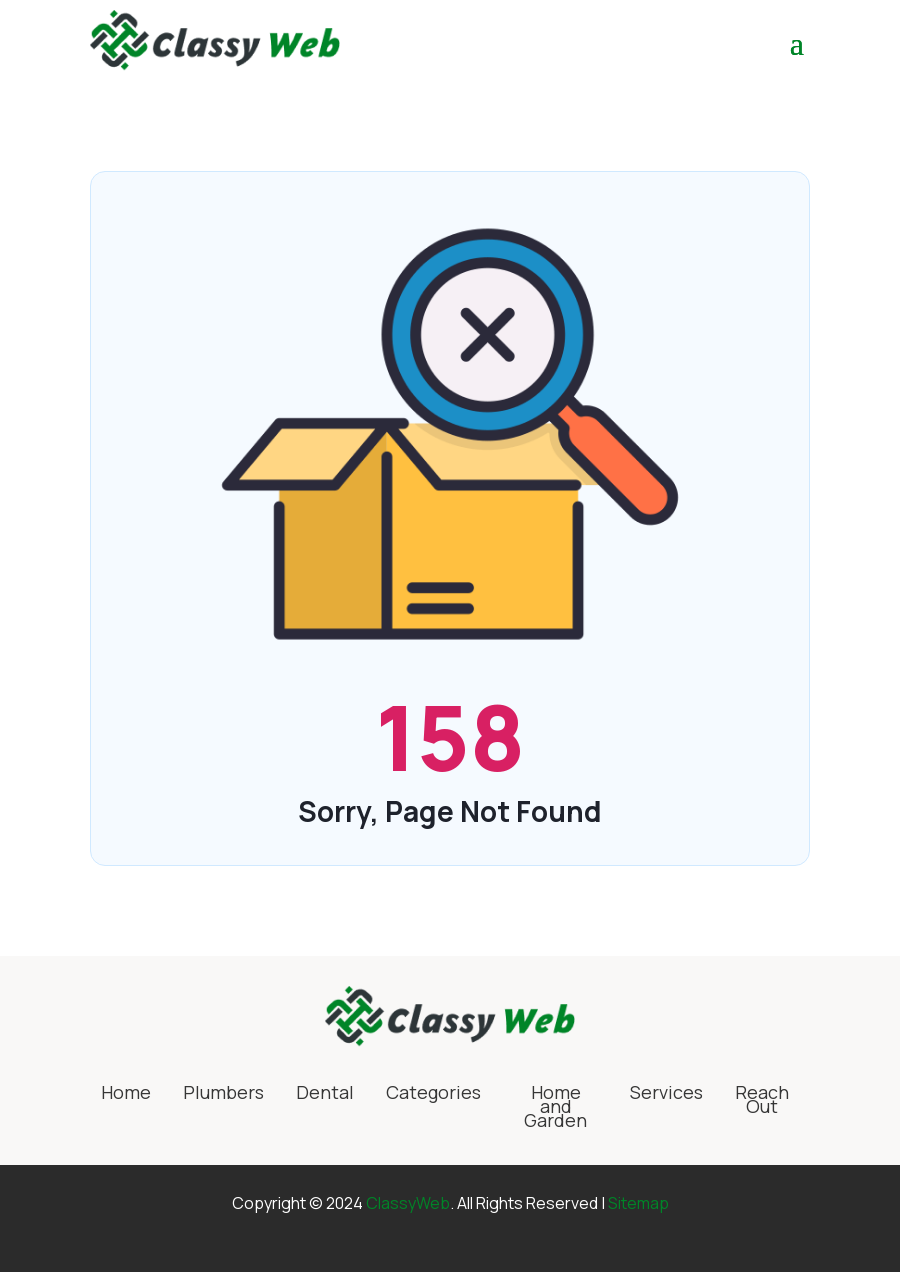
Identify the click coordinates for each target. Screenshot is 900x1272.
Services (666, 1094)
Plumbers (223, 1094)
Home (126, 1094)
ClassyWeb (408, 1203)
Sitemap (638, 1203)
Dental (325, 1094)
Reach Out (762, 1101)
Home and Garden (555, 1108)
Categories (433, 1094)
